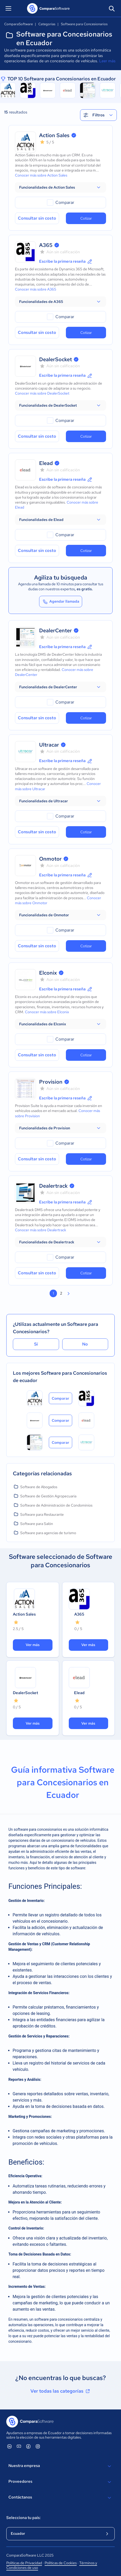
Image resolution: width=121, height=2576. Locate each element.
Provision (50, 1081)
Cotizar (86, 218)
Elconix (48, 972)
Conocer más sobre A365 (35, 289)
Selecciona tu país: (23, 2517)
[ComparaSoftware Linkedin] (9, 2446)
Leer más (107, 61)
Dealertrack (53, 1185)
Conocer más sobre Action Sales (41, 175)
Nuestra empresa (60, 2466)
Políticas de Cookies (61, 2563)
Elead (46, 463)
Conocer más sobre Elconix (47, 1012)
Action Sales (54, 135)
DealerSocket (55, 359)
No (85, 1344)
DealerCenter (55, 630)
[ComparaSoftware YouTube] (19, 2446)
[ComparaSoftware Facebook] (28, 2446)
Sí (36, 1344)
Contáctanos (60, 2498)
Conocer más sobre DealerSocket (42, 393)
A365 (45, 245)
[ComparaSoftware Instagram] (38, 2446)
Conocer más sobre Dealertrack (40, 1230)
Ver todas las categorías (60, 2391)
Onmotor (50, 858)
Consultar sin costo (37, 218)
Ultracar (49, 744)
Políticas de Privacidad (24, 2563)
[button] (60, 187)
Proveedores (60, 2482)
